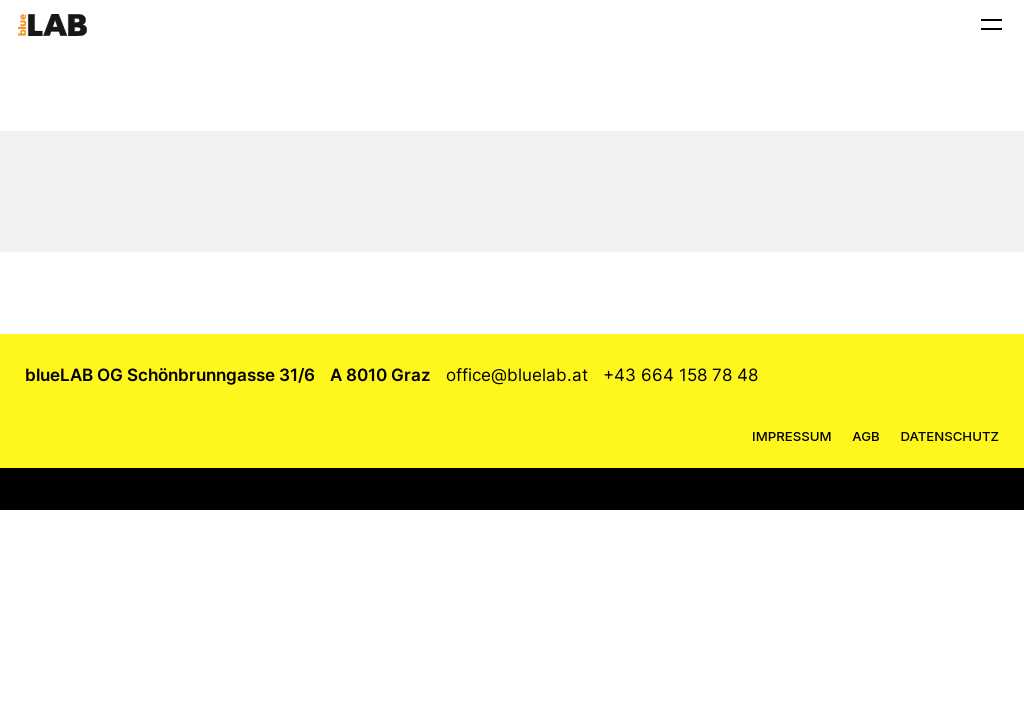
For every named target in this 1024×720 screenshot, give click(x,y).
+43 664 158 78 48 (680, 375)
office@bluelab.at (517, 375)
